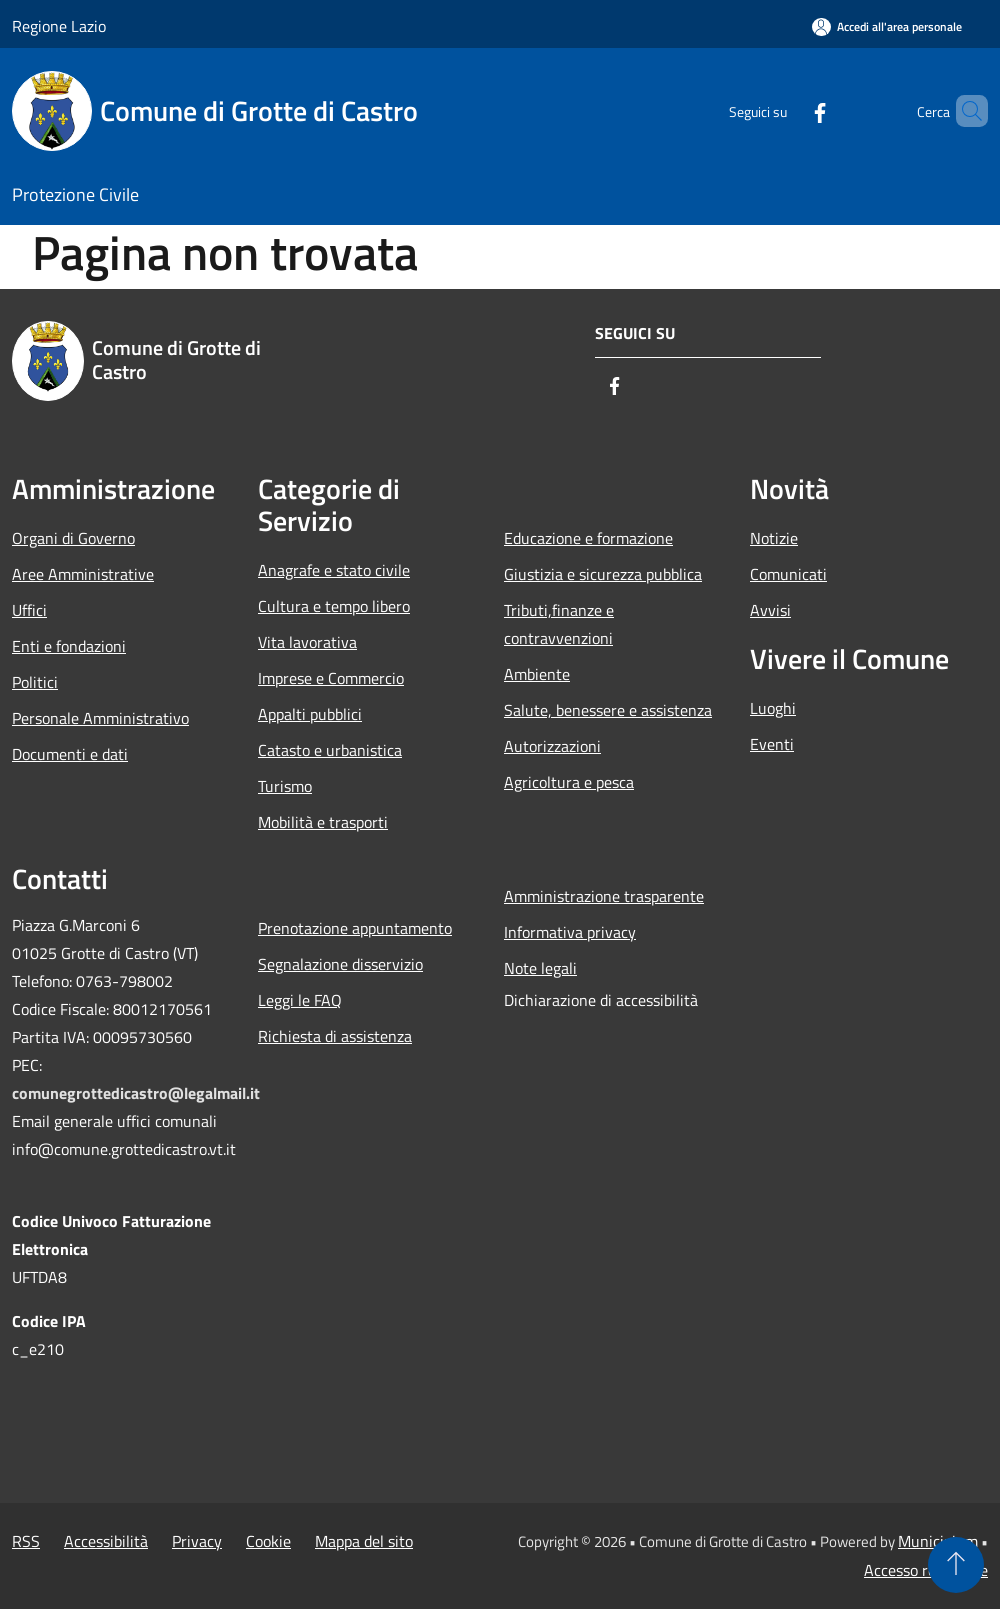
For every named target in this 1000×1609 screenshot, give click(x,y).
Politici (35, 682)
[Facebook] (786, 110)
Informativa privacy (570, 932)
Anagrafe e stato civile (334, 570)
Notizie (774, 538)
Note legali (540, 968)
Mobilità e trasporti (323, 822)
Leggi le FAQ (300, 1000)
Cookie (268, 1541)
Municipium (938, 1541)
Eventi (772, 744)
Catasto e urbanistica (330, 750)
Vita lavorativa (307, 642)
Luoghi (773, 708)
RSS (26, 1541)
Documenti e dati (70, 754)
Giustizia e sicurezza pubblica (603, 574)
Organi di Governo (73, 538)
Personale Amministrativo (100, 718)
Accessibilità (106, 1541)
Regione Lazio (59, 26)
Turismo (285, 786)
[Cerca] (964, 111)
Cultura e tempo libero (334, 606)
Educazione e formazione (588, 538)
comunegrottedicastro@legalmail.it (136, 1093)
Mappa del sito (364, 1541)
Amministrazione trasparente (604, 896)
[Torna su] (956, 1565)
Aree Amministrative (83, 574)
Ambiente (537, 674)
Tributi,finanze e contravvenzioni (559, 624)
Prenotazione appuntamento (355, 928)
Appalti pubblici (310, 714)
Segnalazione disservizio (340, 964)
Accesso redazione (926, 1570)
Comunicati (788, 574)
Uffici (29, 610)
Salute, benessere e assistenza (608, 710)
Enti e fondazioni (69, 646)
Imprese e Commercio (331, 678)
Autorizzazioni (552, 746)
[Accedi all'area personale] (887, 26)
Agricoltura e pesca (569, 782)
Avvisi (770, 610)
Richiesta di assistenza (335, 1036)
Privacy (197, 1541)
